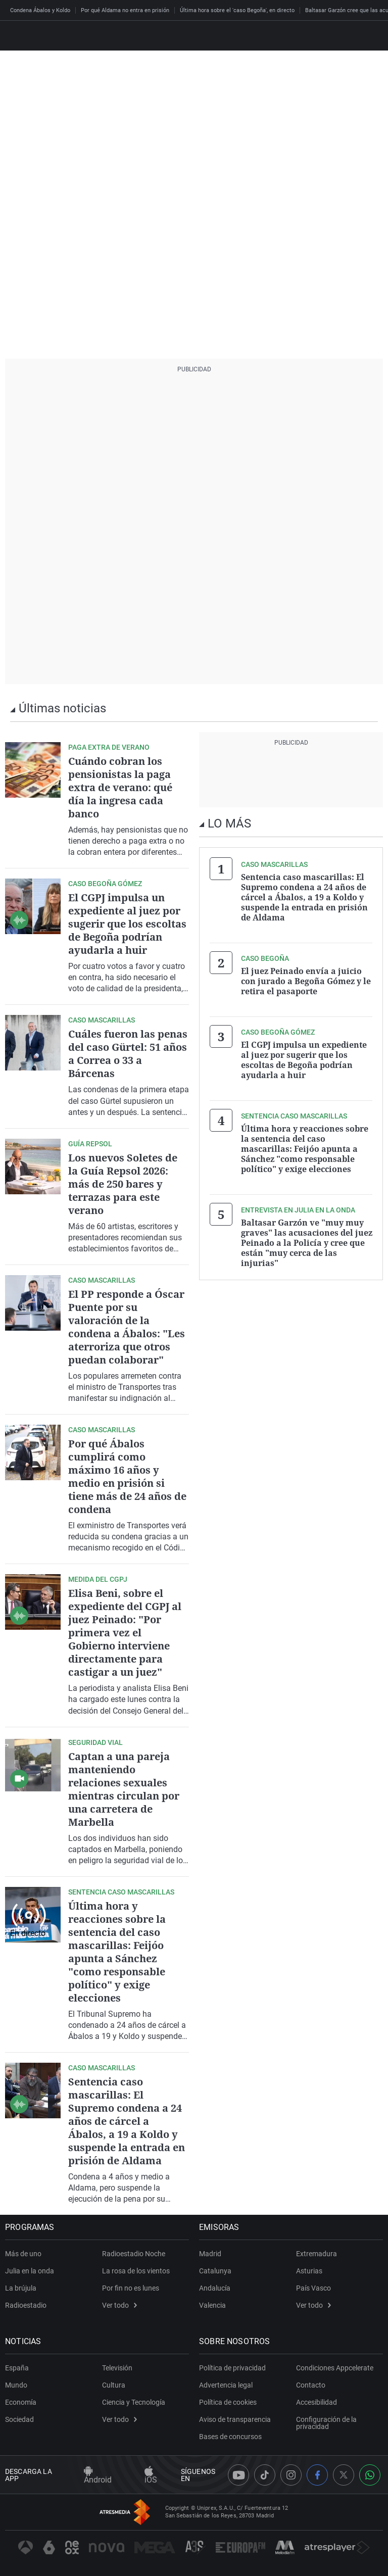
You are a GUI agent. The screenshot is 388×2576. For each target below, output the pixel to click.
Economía (20, 2402)
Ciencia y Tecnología (133, 2402)
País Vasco (313, 2288)
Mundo (16, 2385)
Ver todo (119, 2305)
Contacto (310, 2385)
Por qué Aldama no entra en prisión (125, 10)
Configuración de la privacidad (326, 2423)
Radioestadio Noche (133, 2254)
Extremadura (316, 2254)
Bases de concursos (230, 2437)
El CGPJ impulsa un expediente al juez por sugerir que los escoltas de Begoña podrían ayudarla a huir (127, 924)
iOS (150, 2476)
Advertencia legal (226, 2385)
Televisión (117, 2368)
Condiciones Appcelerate (334, 2368)
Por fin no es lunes (130, 2288)
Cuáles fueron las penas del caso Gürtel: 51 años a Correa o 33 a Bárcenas (127, 1053)
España (17, 2368)
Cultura (113, 2385)
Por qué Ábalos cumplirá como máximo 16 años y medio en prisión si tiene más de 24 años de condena (127, 1476)
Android (98, 2476)
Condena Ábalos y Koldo (40, 10)
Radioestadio (25, 2305)
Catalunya (215, 2271)
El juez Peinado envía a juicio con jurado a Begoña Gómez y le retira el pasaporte (306, 981)
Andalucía (214, 2288)
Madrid (210, 2254)
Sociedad (19, 2419)
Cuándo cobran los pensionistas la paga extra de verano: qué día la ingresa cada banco (120, 787)
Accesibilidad (316, 2402)
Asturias (309, 2271)
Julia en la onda (29, 2271)
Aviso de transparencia (235, 2419)
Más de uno (23, 2254)
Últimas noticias (62, 708)
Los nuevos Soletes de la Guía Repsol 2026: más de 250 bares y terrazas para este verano (122, 1184)
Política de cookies (228, 2402)
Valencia (212, 2305)
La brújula (20, 2288)
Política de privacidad (232, 2368)
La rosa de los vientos (136, 2271)
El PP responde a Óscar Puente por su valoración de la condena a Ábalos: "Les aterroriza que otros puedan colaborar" (126, 1327)
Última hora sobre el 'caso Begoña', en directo (237, 10)
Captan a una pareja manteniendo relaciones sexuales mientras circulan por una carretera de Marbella (123, 1789)
